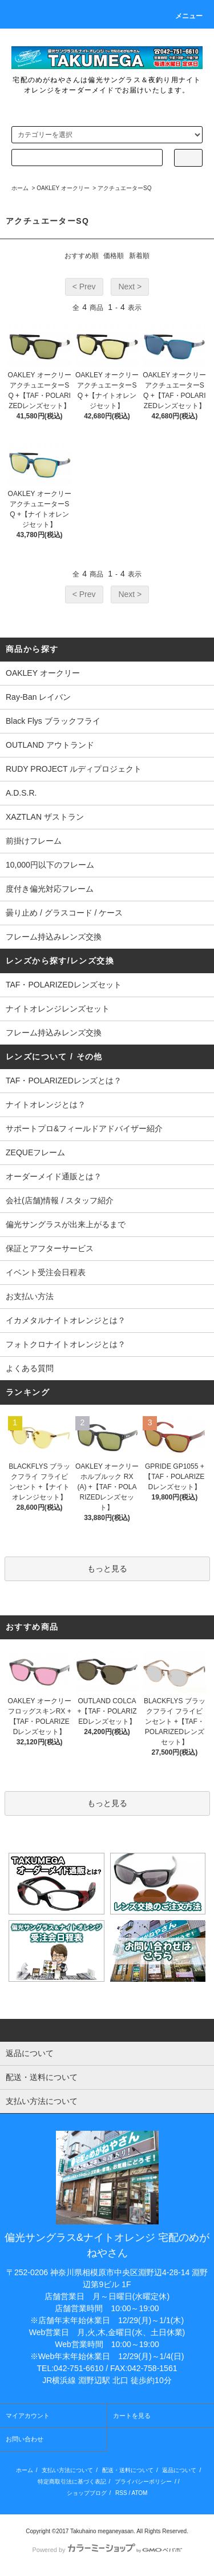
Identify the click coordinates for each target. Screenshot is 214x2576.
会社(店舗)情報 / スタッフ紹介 (60, 1200)
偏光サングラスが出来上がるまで (66, 1224)
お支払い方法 (30, 1296)
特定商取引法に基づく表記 (72, 2481)
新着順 (139, 256)
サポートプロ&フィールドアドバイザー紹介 (84, 1128)
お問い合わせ (24, 2439)
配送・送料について (128, 2470)
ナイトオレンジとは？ (46, 1104)
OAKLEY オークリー (63, 188)
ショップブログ (87, 2493)
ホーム (20, 188)
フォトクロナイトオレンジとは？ (66, 1344)
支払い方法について (67, 2470)
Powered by (106, 2549)
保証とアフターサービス (50, 1248)
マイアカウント (28, 2415)
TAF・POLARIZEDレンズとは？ (64, 1080)
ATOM (139, 2493)
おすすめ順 (81, 256)
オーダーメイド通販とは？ (54, 1176)
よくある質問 (30, 1368)
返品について (179, 2470)
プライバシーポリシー (143, 2481)
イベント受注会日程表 (46, 1272)
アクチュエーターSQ (124, 188)
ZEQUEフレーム (35, 1152)
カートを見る (132, 2415)
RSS (121, 2493)
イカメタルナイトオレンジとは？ (66, 1320)
